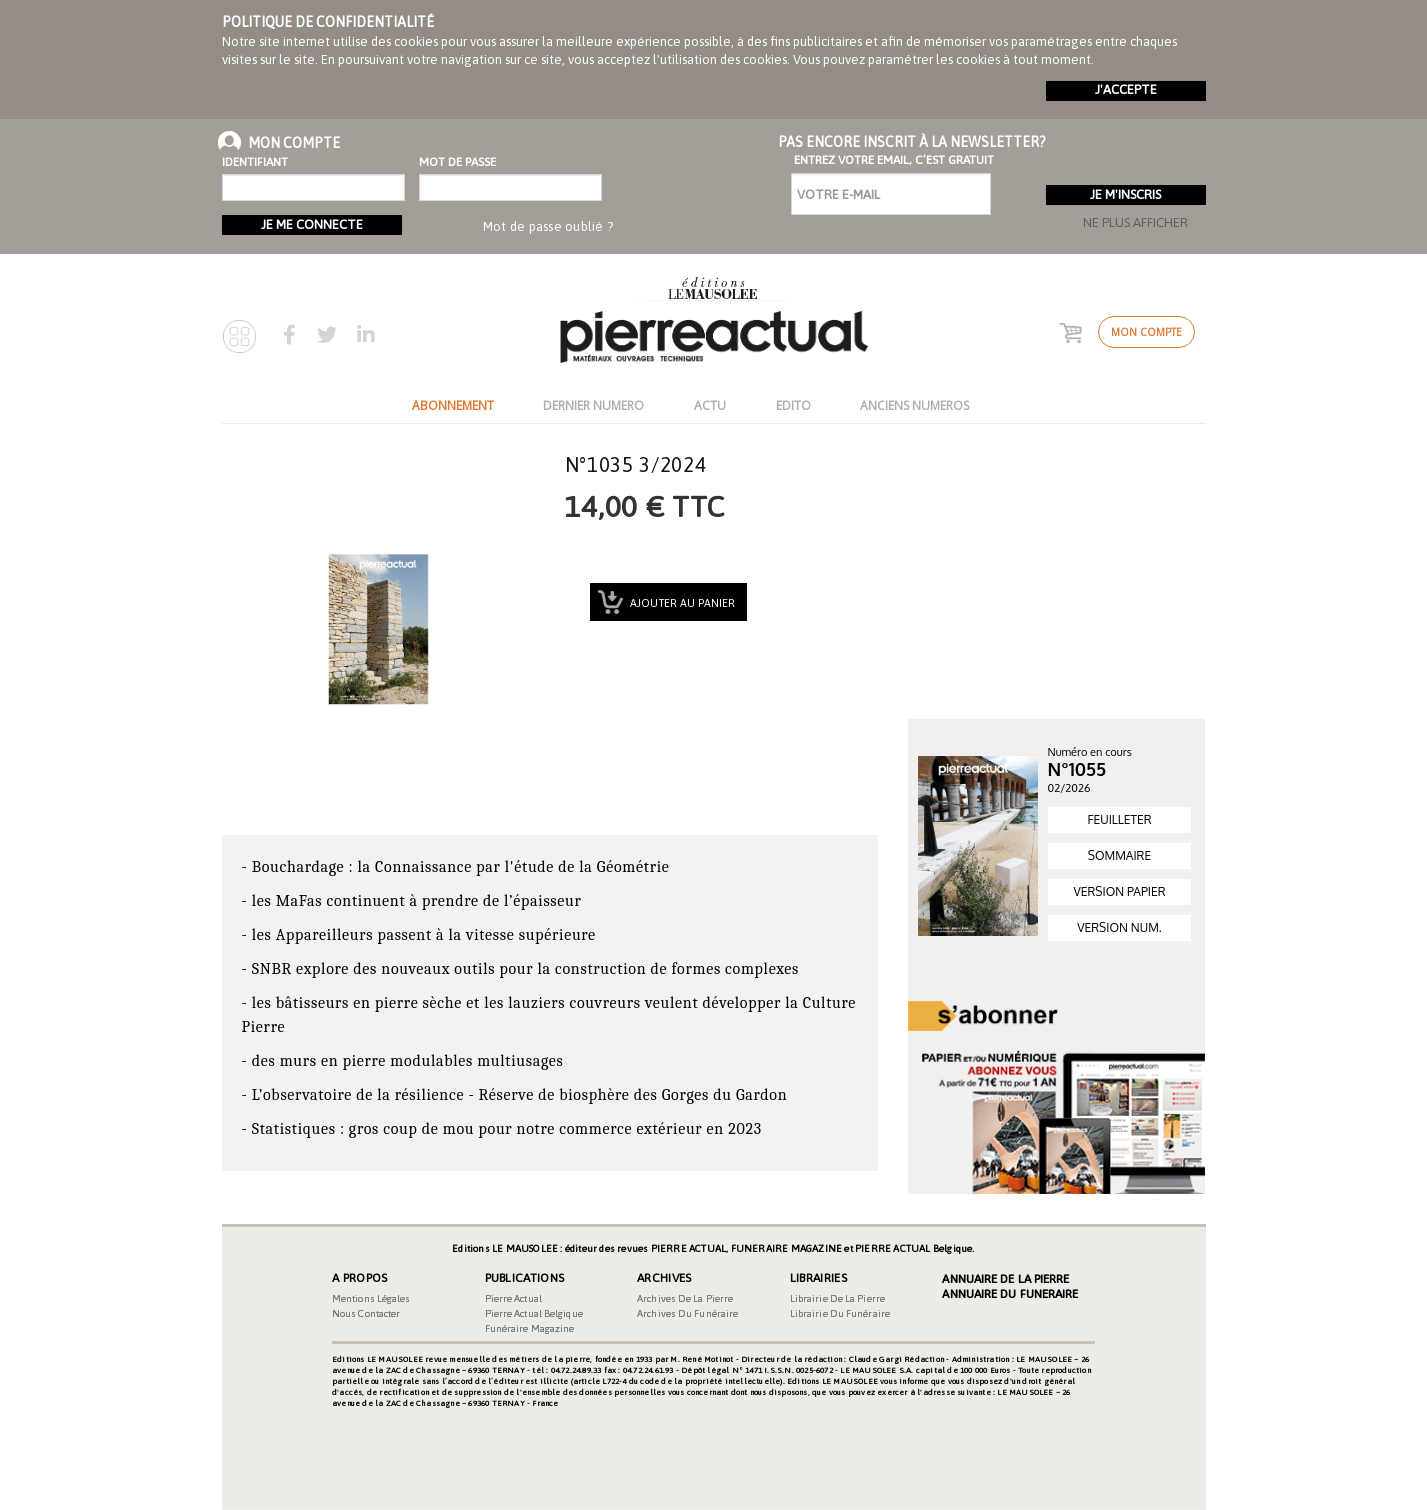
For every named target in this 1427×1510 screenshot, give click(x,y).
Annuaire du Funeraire (1010, 1294)
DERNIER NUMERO (593, 405)
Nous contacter (366, 1313)
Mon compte (1146, 332)
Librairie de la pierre (837, 1298)
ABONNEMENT (453, 405)
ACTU (710, 405)
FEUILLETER (1119, 819)
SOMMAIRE (1119, 855)
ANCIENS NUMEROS (914, 405)
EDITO (793, 405)
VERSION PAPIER (1119, 891)
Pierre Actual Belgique (534, 1313)
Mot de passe (457, 162)
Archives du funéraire (687, 1313)
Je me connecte (312, 224)
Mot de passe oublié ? (548, 226)
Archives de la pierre (685, 1298)
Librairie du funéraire (840, 1313)
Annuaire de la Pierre (1005, 1279)
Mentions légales (371, 1298)
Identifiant (255, 162)
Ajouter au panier (681, 603)
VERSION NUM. (1119, 927)
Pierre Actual (513, 1298)
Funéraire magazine (530, 1328)
